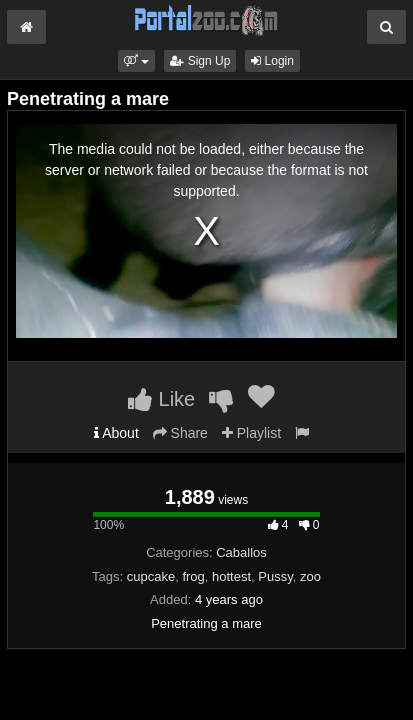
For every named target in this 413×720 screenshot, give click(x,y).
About (116, 433)
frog (193, 576)
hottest (231, 576)
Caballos (241, 552)
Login (272, 61)
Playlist (251, 433)
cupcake (151, 576)
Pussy (275, 576)
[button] (136, 61)
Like (161, 399)
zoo (310, 576)
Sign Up (200, 61)
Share (180, 433)
